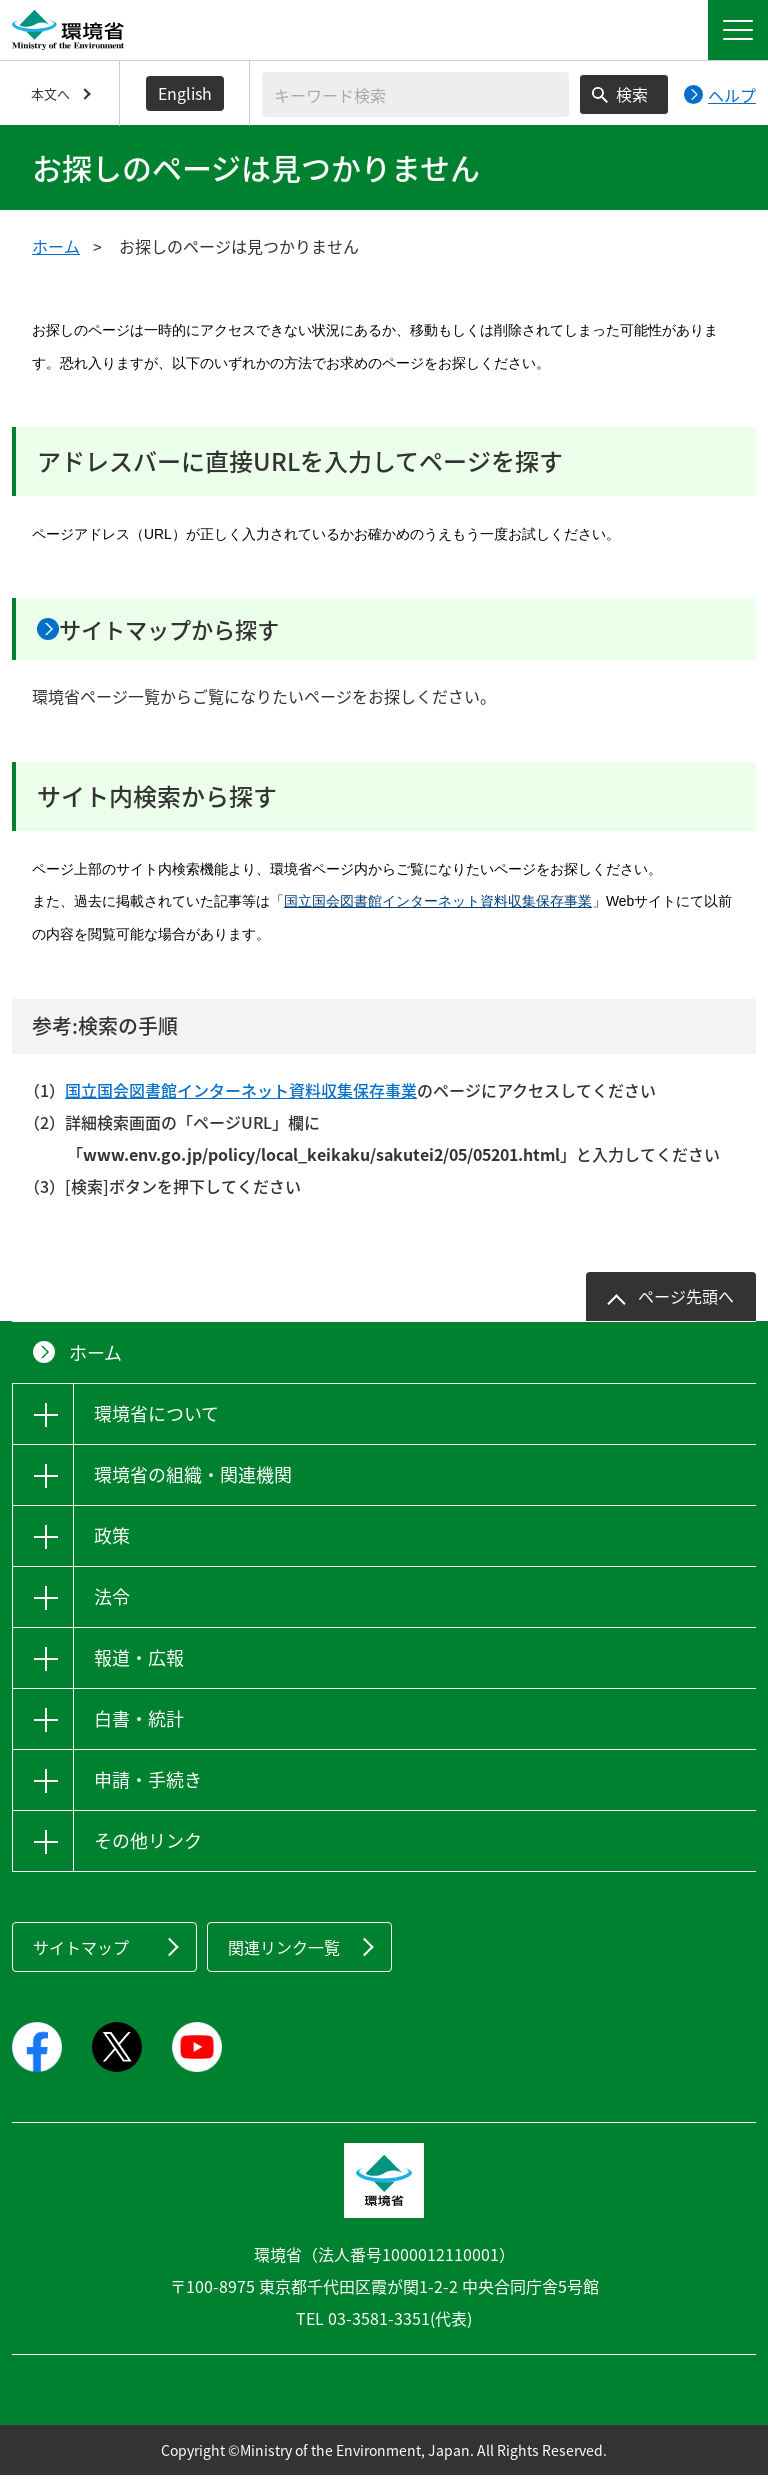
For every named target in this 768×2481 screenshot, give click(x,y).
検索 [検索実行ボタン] (632, 94)
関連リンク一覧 (284, 1953)
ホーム (56, 246)
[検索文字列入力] (415, 94)
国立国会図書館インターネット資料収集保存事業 (438, 908)
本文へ (50, 93)
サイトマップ (81, 1953)
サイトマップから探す (198, 632)
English (185, 93)
